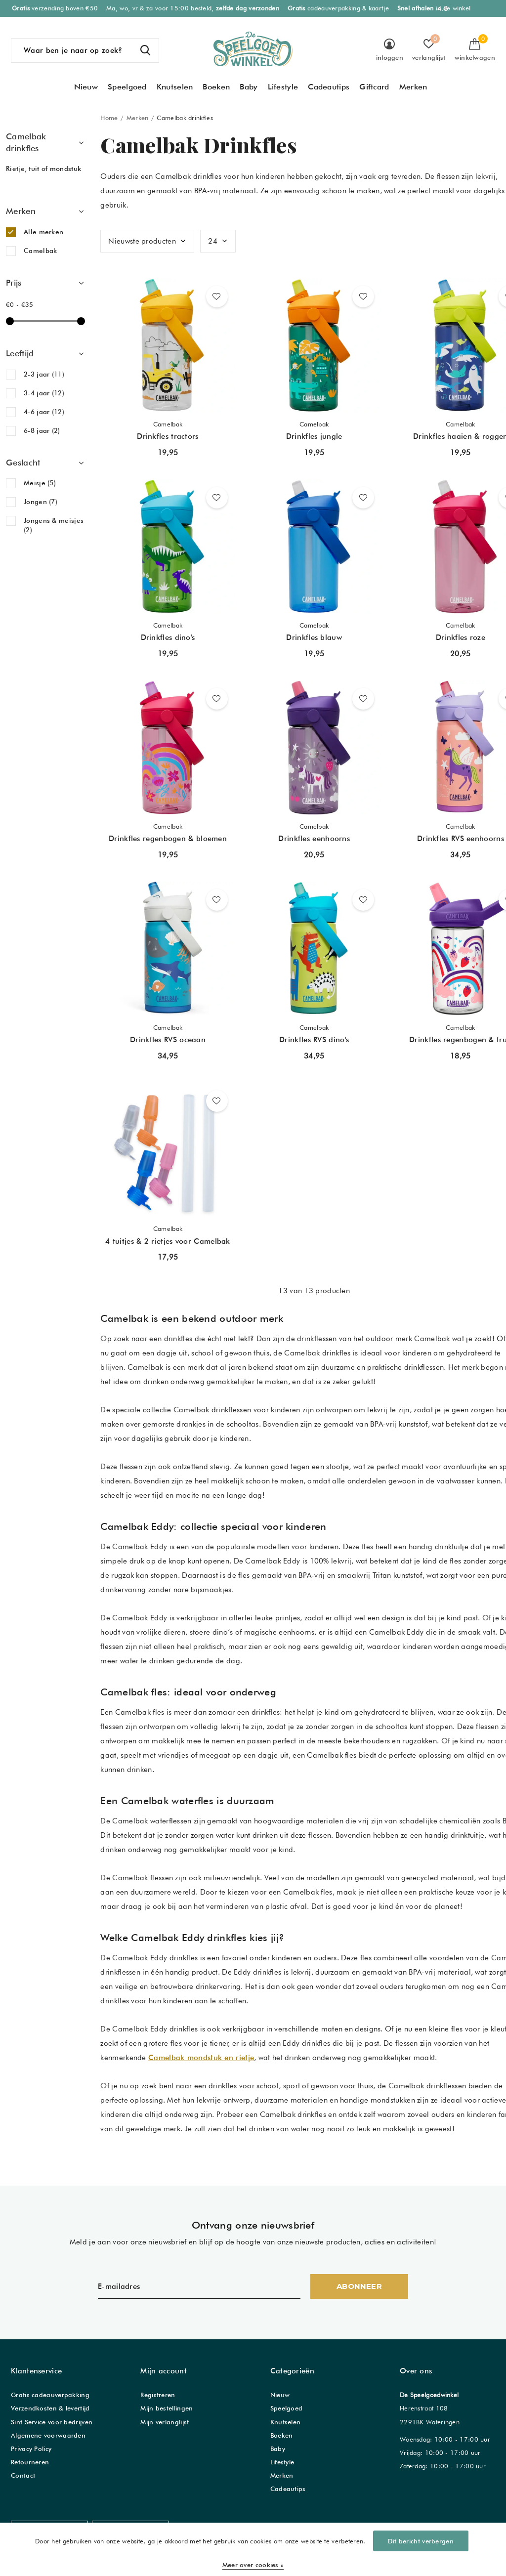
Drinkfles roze (460, 637)
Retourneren (30, 2462)
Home (109, 118)
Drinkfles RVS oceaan (168, 1039)
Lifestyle (283, 86)
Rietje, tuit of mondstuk (43, 168)
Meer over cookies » (253, 2565)
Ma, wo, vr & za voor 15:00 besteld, (192, 8)
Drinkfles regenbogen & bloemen (168, 838)
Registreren (157, 2395)
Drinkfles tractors (167, 436)
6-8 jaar (42, 430)
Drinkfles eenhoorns (314, 838)
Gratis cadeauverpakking (50, 2395)
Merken (413, 86)
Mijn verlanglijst (164, 2422)
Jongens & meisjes (54, 525)
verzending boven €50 (55, 8)
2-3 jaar (44, 374)
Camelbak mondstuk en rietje (201, 2057)
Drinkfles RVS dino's (314, 1039)
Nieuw (86, 86)
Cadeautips (328, 86)
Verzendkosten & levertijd (50, 2408)
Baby (248, 86)
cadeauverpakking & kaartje (338, 8)
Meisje (40, 483)
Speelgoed (127, 86)
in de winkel (434, 8)
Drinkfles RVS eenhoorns (460, 838)
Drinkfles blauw (314, 637)
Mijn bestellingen (166, 2408)
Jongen (40, 502)
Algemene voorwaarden (48, 2435)
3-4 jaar (44, 393)
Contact (23, 2475)
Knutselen (175, 86)
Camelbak (40, 250)
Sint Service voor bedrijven (51, 2422)
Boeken (216, 86)
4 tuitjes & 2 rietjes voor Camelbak (167, 1241)
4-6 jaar (44, 412)
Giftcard (374, 86)
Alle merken (43, 232)
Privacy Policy (31, 2448)
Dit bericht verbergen (421, 2541)
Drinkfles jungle (314, 436)
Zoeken (145, 50)
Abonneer (359, 2286)
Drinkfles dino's (168, 637)
